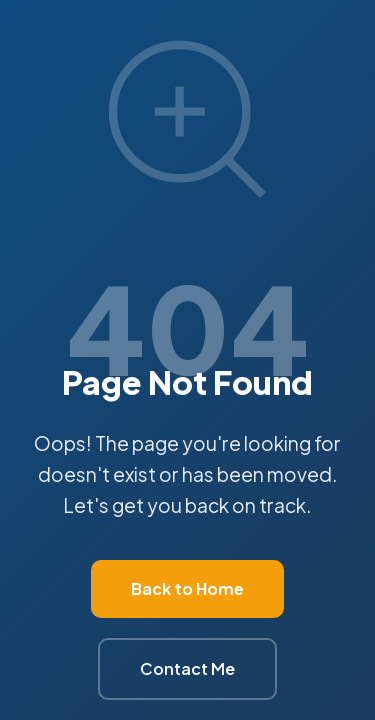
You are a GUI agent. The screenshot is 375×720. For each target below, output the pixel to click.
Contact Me (187, 668)
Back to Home (187, 588)
